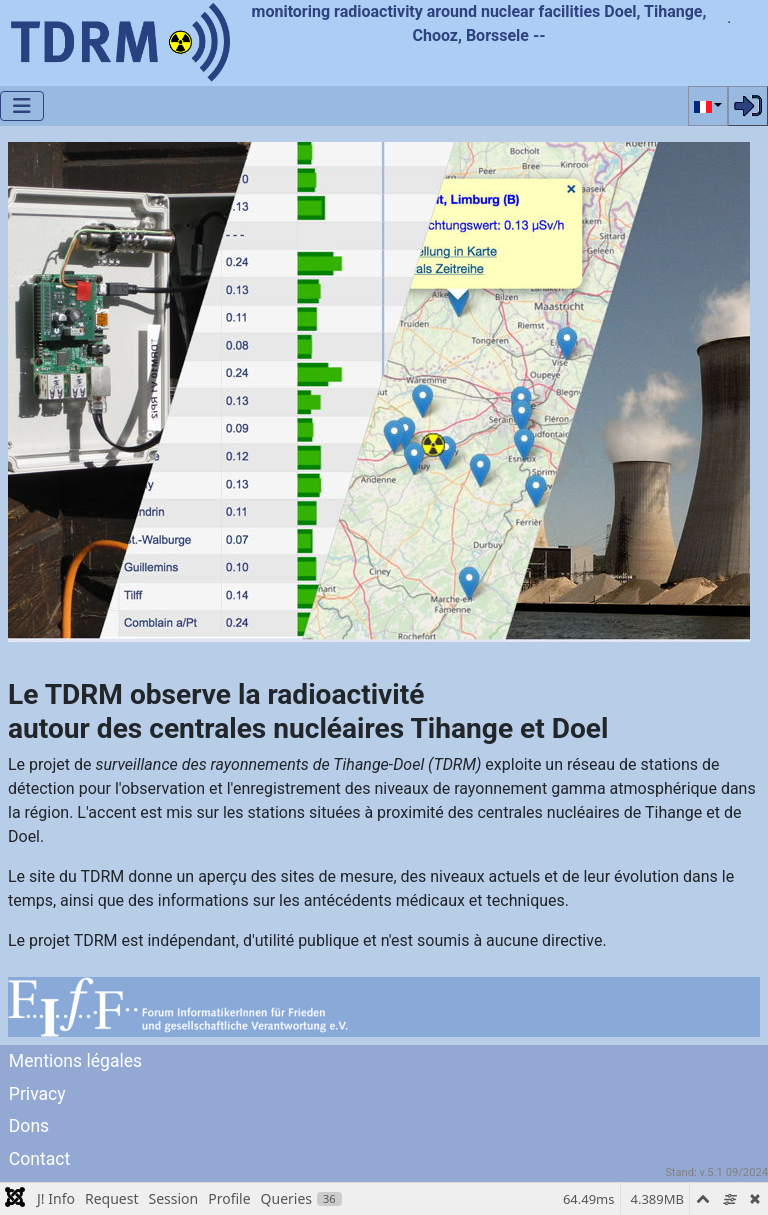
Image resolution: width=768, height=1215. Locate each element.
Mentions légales (75, 1061)
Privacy (37, 1094)
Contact (40, 1159)
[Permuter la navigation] (22, 106)
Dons (29, 1126)
